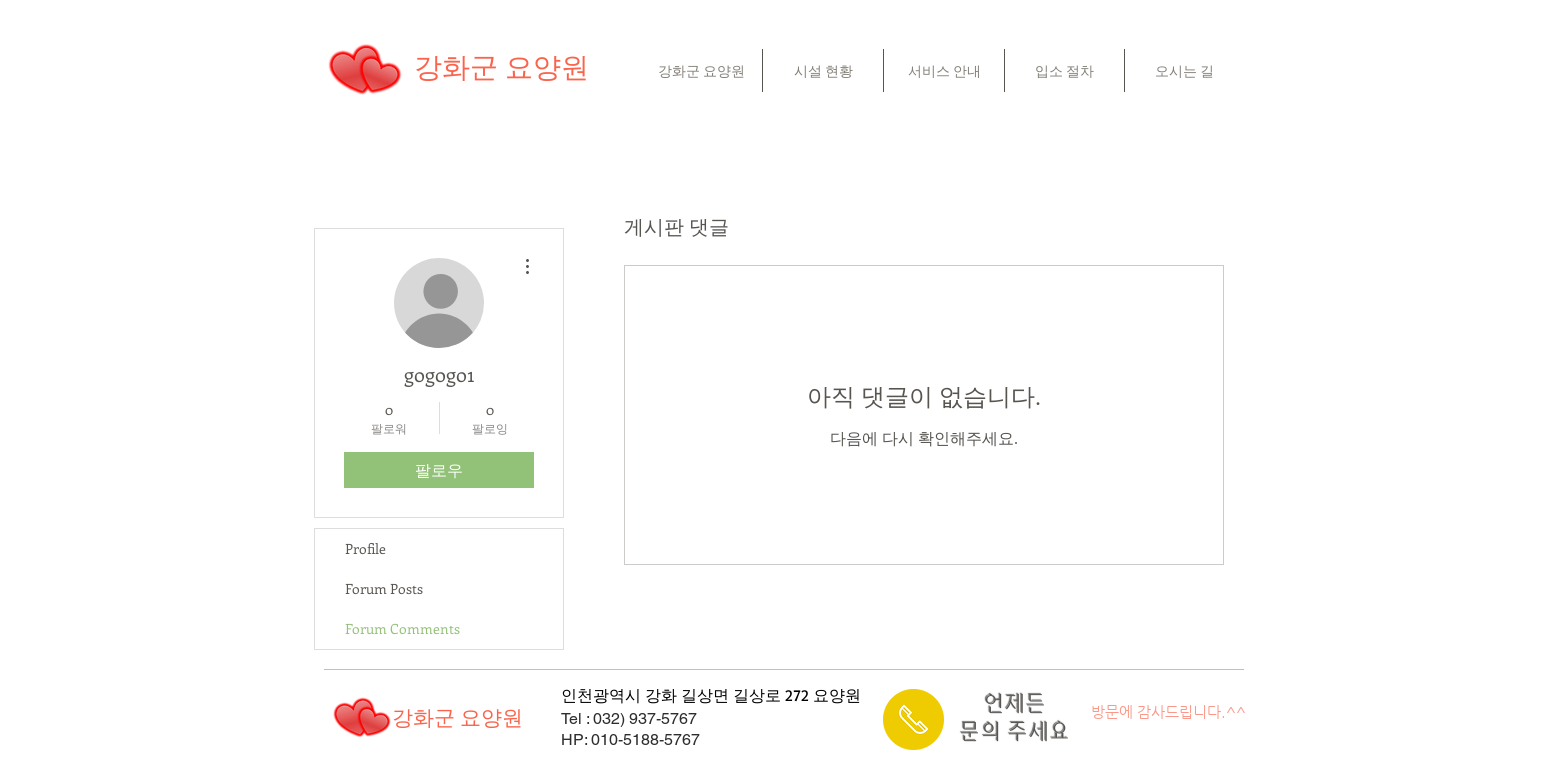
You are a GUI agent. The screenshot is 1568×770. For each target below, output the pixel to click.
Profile (365, 548)
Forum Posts (384, 588)
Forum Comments (402, 628)
